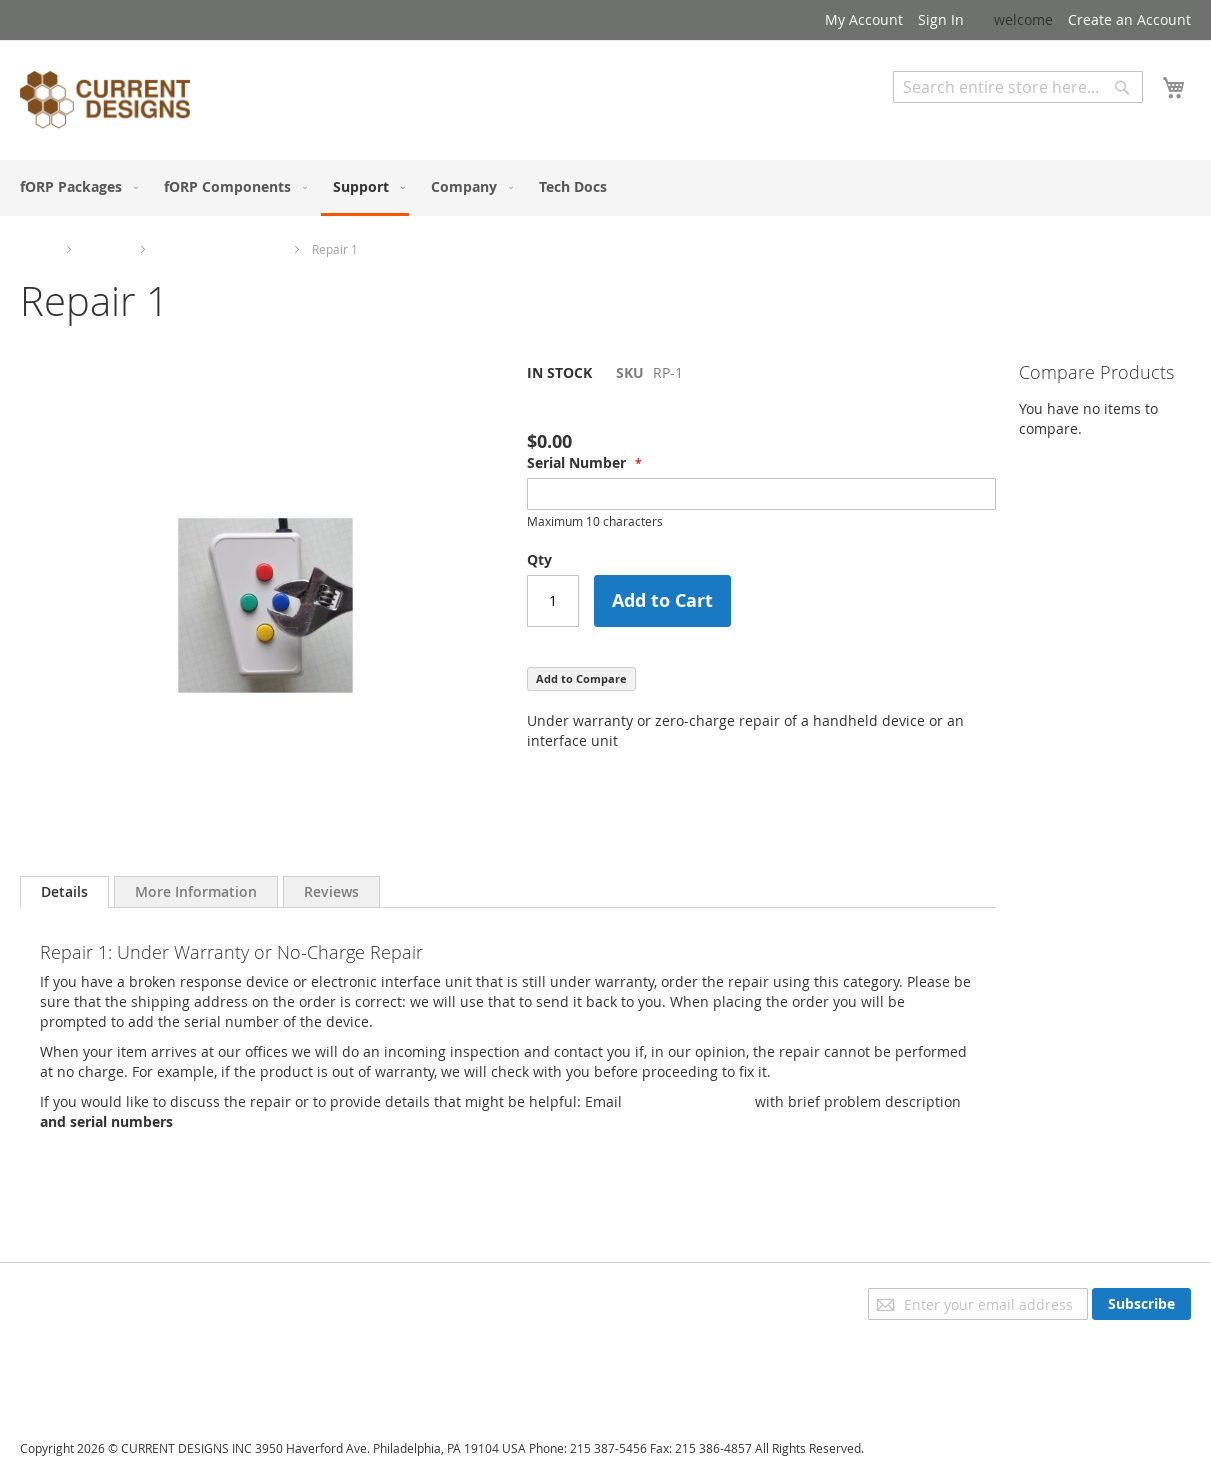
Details (64, 891)
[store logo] (105, 103)
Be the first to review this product (639, 406)
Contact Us (56, 1381)
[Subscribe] (1141, 1304)
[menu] (605, 188)
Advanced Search (951, 117)
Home (37, 249)
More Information (196, 891)
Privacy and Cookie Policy (103, 1297)
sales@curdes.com (688, 1101)
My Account (864, 19)
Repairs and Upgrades (220, 249)
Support (106, 249)
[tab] (64, 892)
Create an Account (1129, 19)
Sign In (941, 19)
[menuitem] (75, 186)
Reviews (331, 891)
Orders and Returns (87, 1353)
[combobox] (1018, 87)
